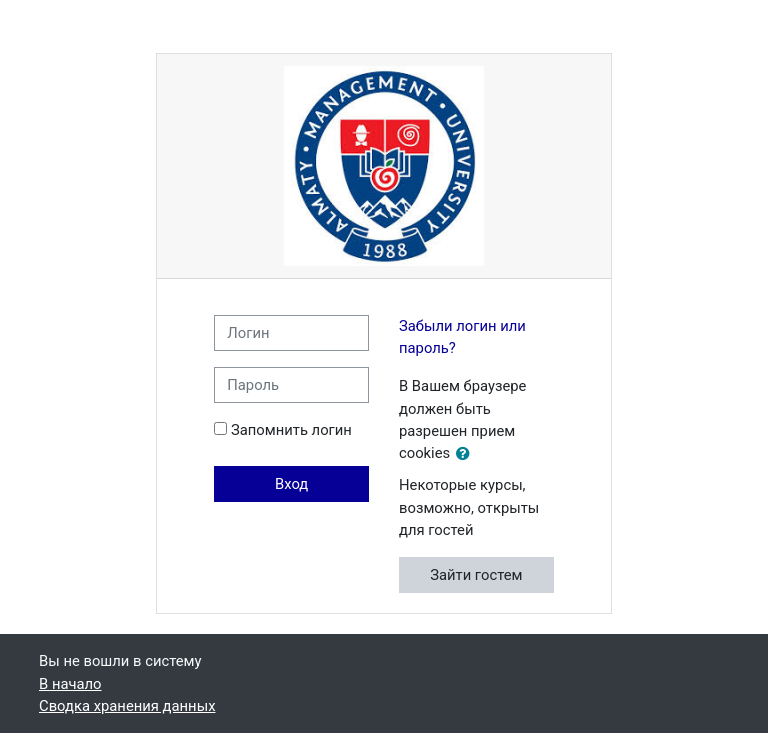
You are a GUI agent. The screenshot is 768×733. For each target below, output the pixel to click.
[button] (467, 454)
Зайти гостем (476, 575)
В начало (70, 684)
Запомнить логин (291, 430)
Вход (291, 484)
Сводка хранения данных (127, 706)
